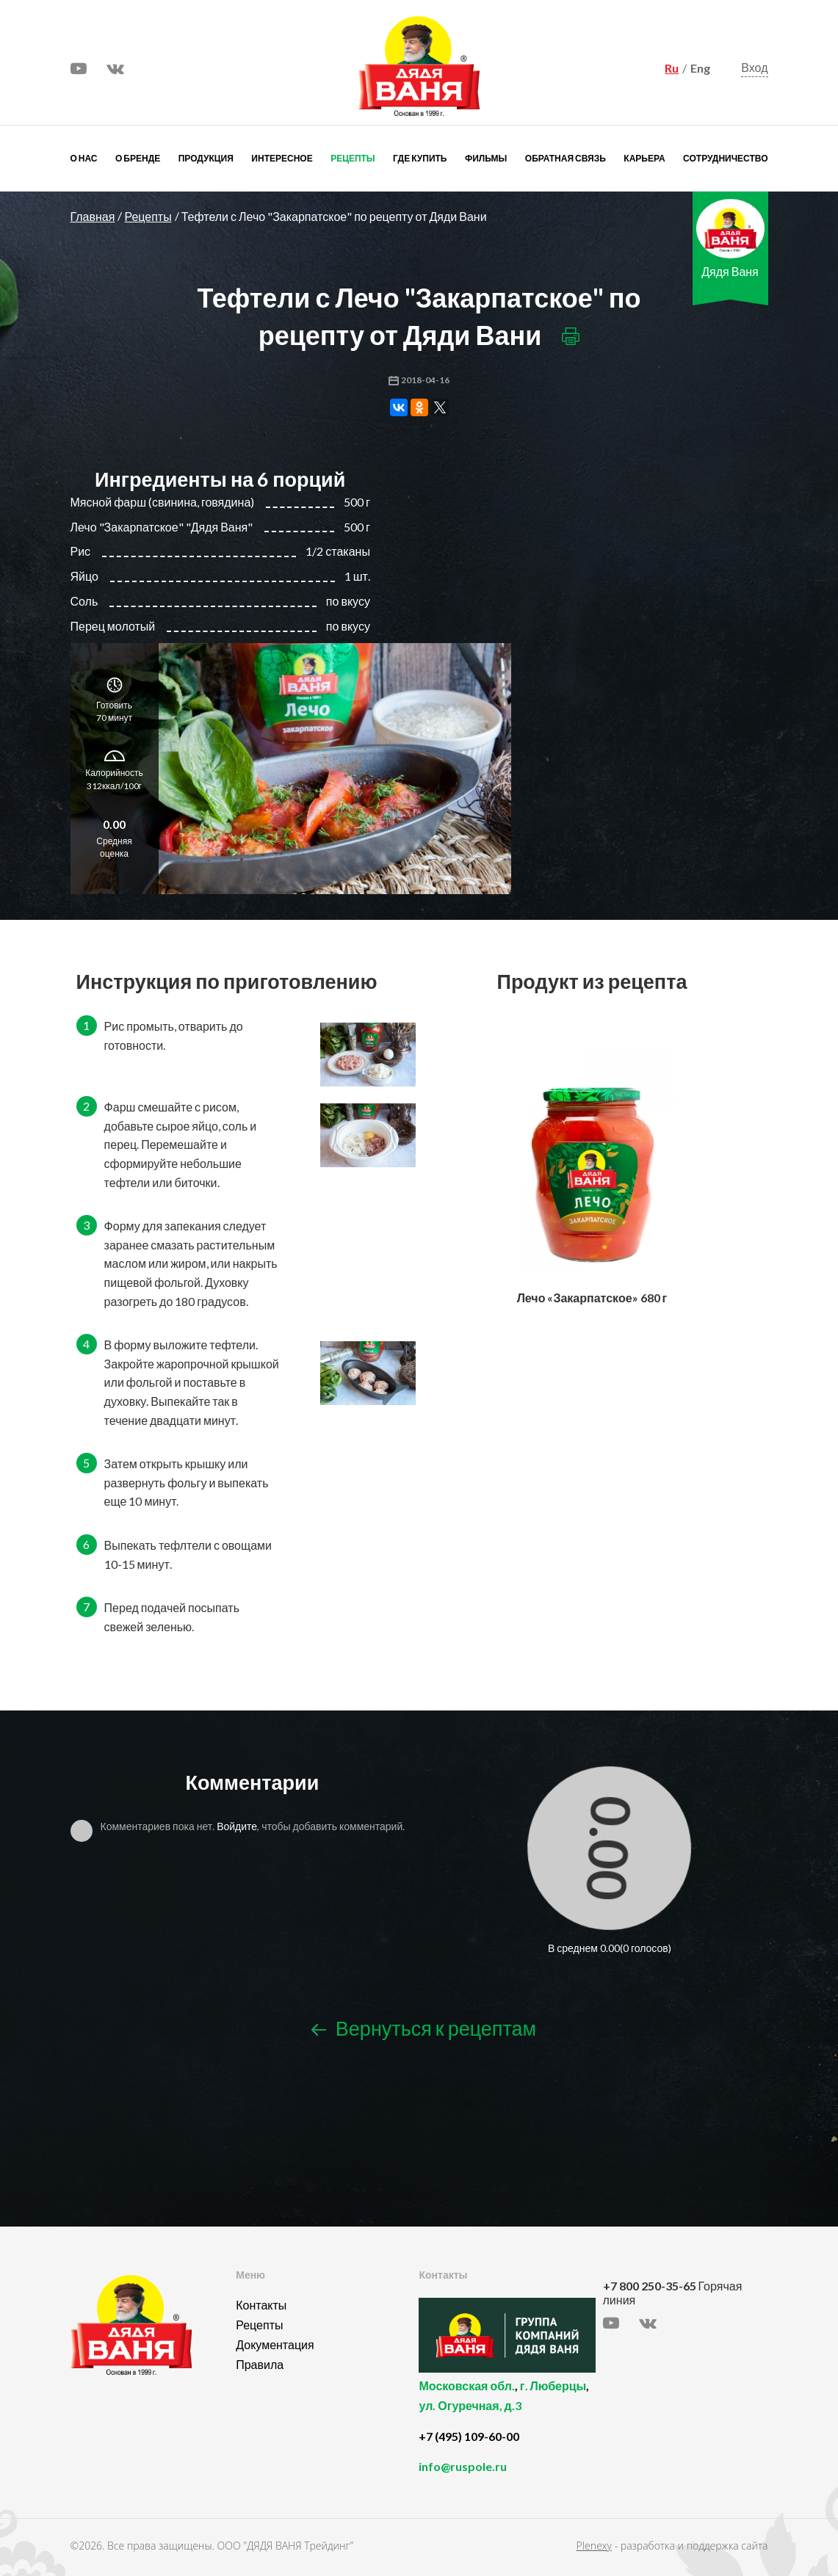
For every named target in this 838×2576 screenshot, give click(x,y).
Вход (754, 67)
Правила (259, 2364)
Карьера (644, 158)
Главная (93, 216)
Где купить (420, 158)
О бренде (137, 158)
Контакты (261, 2305)
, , (507, 2404)
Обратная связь (565, 158)
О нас (84, 158)
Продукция (206, 158)
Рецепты (352, 158)
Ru (672, 68)
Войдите (237, 1826)
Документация (275, 2344)
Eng (700, 68)
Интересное (281, 158)
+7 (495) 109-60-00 (469, 2436)
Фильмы (486, 158)
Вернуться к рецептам (423, 2028)
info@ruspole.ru (463, 2466)
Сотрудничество (725, 158)
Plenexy (594, 2546)
